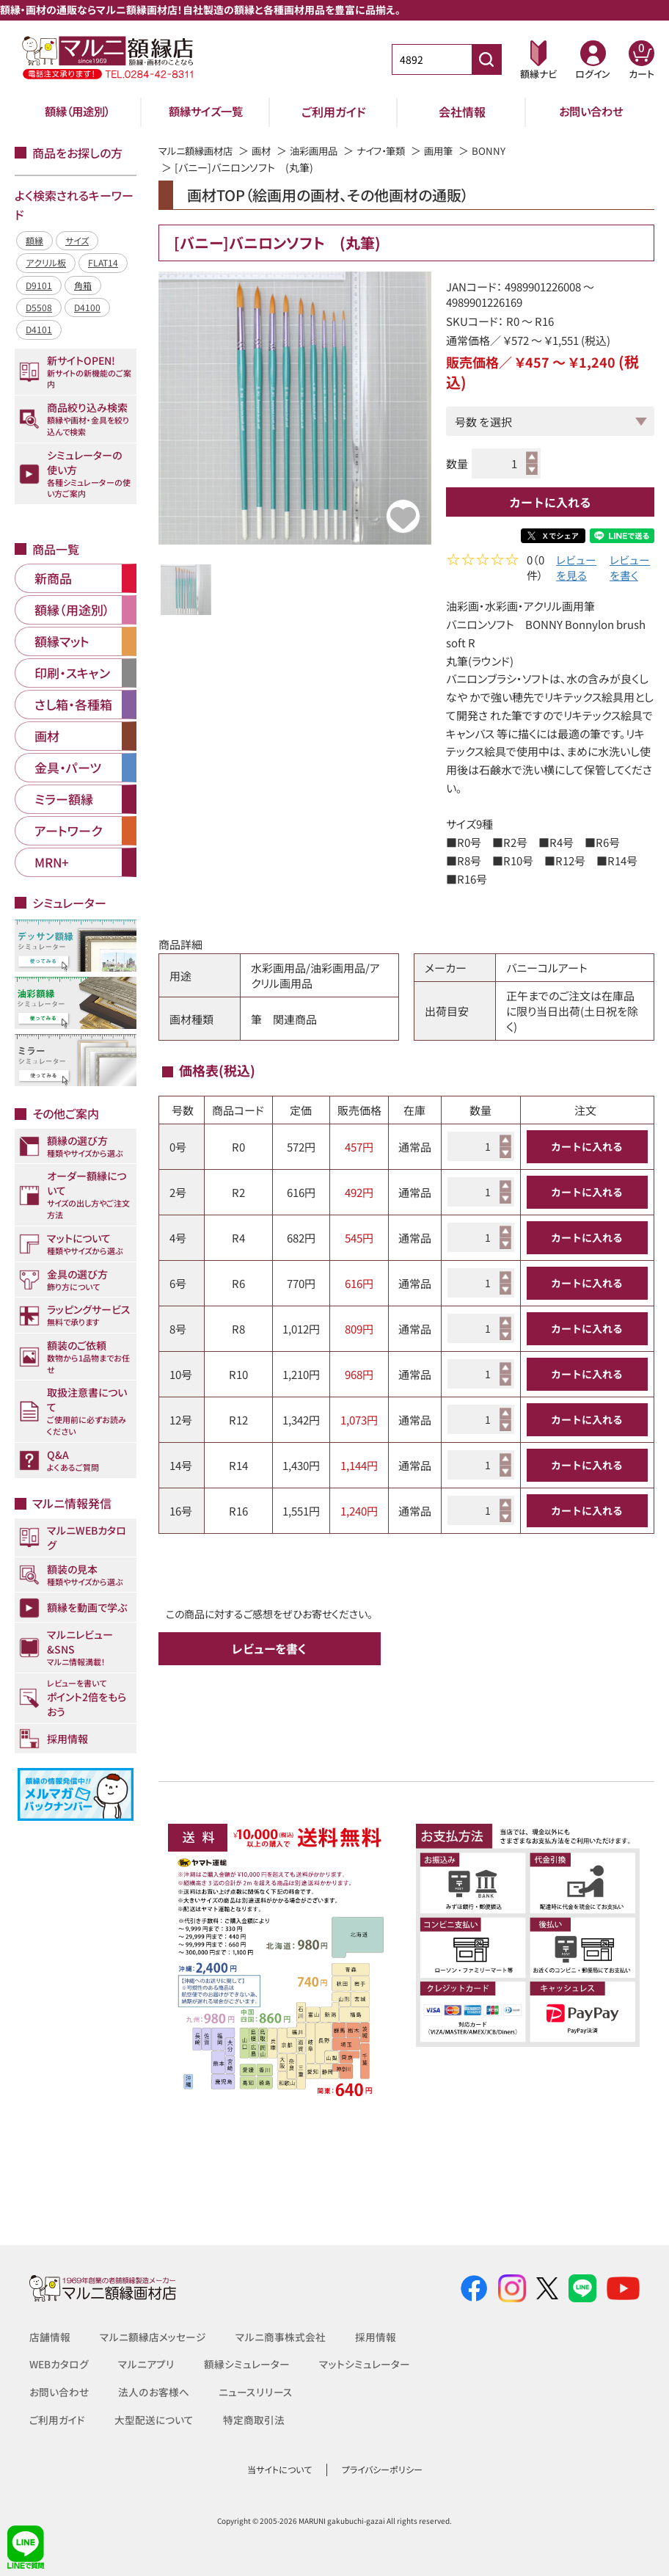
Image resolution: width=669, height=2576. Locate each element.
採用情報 (375, 2336)
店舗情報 (49, 2336)
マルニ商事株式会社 (280, 2336)
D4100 (87, 307)
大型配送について (154, 2419)
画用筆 (454, 150)
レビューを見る (576, 569)
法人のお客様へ (153, 2391)
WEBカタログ (59, 2364)
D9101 (39, 285)
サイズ (77, 240)
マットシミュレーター (364, 2364)
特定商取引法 (254, 2419)
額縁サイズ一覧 (205, 111)
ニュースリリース (254, 2391)
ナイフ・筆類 (394, 150)
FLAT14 (103, 262)
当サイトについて (279, 2469)
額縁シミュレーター (247, 2364)
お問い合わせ (591, 111)
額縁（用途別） (77, 111)
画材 (267, 150)
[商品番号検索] (486, 59)
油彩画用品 (322, 150)
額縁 (34, 240)
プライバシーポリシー (382, 2469)
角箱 (83, 285)
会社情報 (462, 111)
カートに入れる (550, 502)
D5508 (39, 307)
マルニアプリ (147, 2364)
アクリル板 (46, 262)
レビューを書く (630, 569)
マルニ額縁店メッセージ (153, 2336)
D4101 (39, 329)
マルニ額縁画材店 (198, 150)
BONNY (506, 150)
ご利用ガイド (333, 111)
